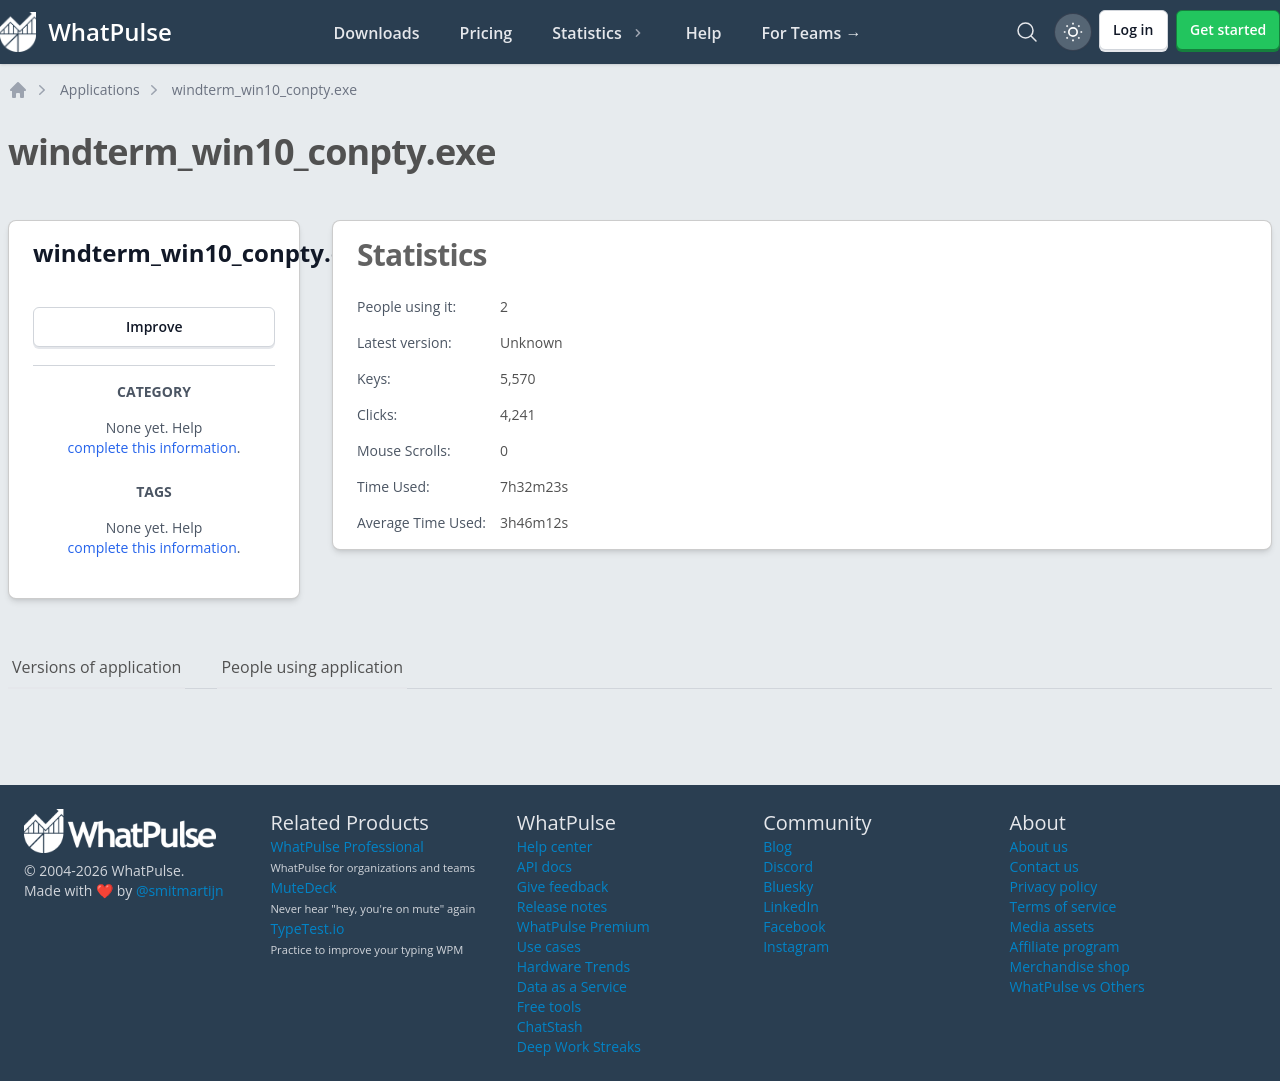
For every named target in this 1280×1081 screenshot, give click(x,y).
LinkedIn (791, 906)
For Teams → (811, 33)
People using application (312, 667)
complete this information (152, 447)
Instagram (796, 946)
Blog (777, 846)
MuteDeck (303, 887)
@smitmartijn (180, 890)
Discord (788, 866)
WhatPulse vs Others (1077, 986)
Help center (555, 846)
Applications (100, 89)
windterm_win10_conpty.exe (264, 89)
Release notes (562, 906)
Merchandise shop (1070, 966)
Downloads (377, 33)
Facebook (794, 926)
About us (1039, 846)
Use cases (549, 946)
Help (704, 33)
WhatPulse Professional (346, 846)
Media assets (1052, 926)
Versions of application (96, 667)
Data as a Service (572, 986)
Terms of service (1063, 906)
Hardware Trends (573, 966)
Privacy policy (1054, 886)
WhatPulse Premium (583, 926)
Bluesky (788, 886)
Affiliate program (1065, 946)
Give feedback (563, 886)
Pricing (486, 33)
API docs (544, 866)
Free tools (549, 1006)
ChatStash (550, 1026)
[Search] (1027, 32)
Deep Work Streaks (579, 1046)
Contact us (1044, 866)
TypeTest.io (307, 928)
